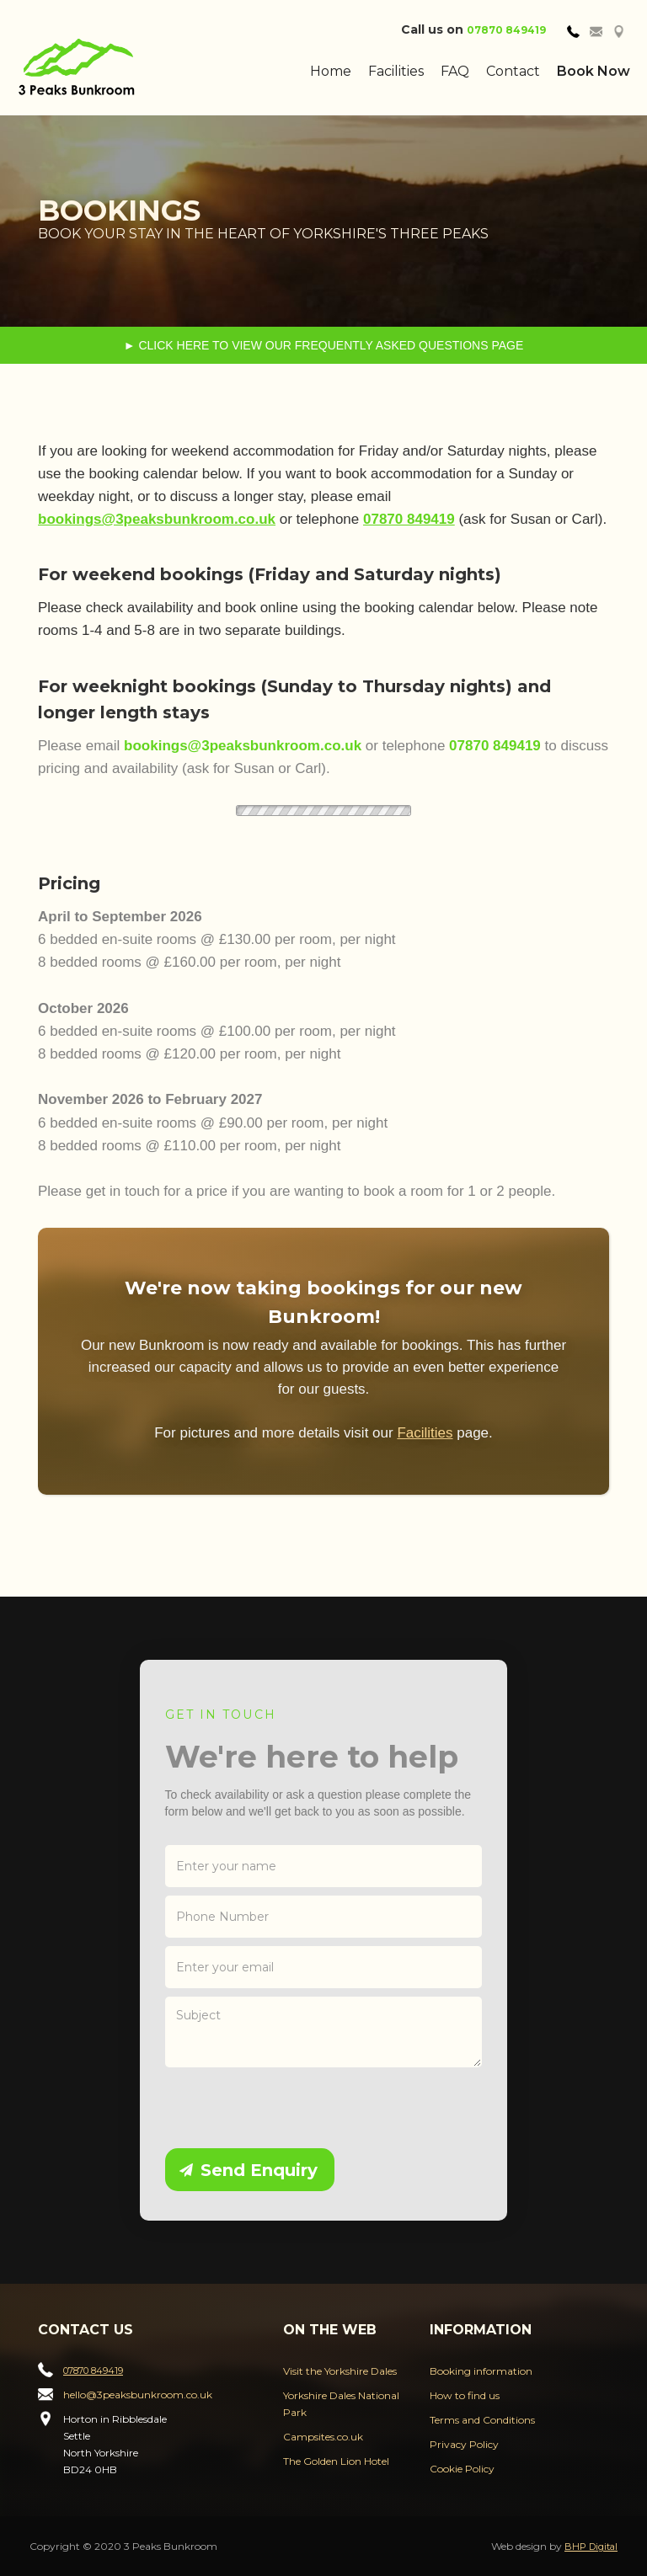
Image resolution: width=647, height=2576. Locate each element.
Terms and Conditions (482, 2419)
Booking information (481, 2371)
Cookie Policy (462, 2468)
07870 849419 (506, 30)
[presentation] (293, 2108)
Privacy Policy (464, 2444)
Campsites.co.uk (323, 2436)
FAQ (455, 71)
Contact (513, 71)
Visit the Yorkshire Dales (340, 2371)
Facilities (396, 71)
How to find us (465, 2395)
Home (330, 71)
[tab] (573, 30)
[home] (119, 66)
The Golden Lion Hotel (336, 2461)
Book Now (593, 71)
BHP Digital (591, 2546)
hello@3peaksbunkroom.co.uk (137, 2394)
